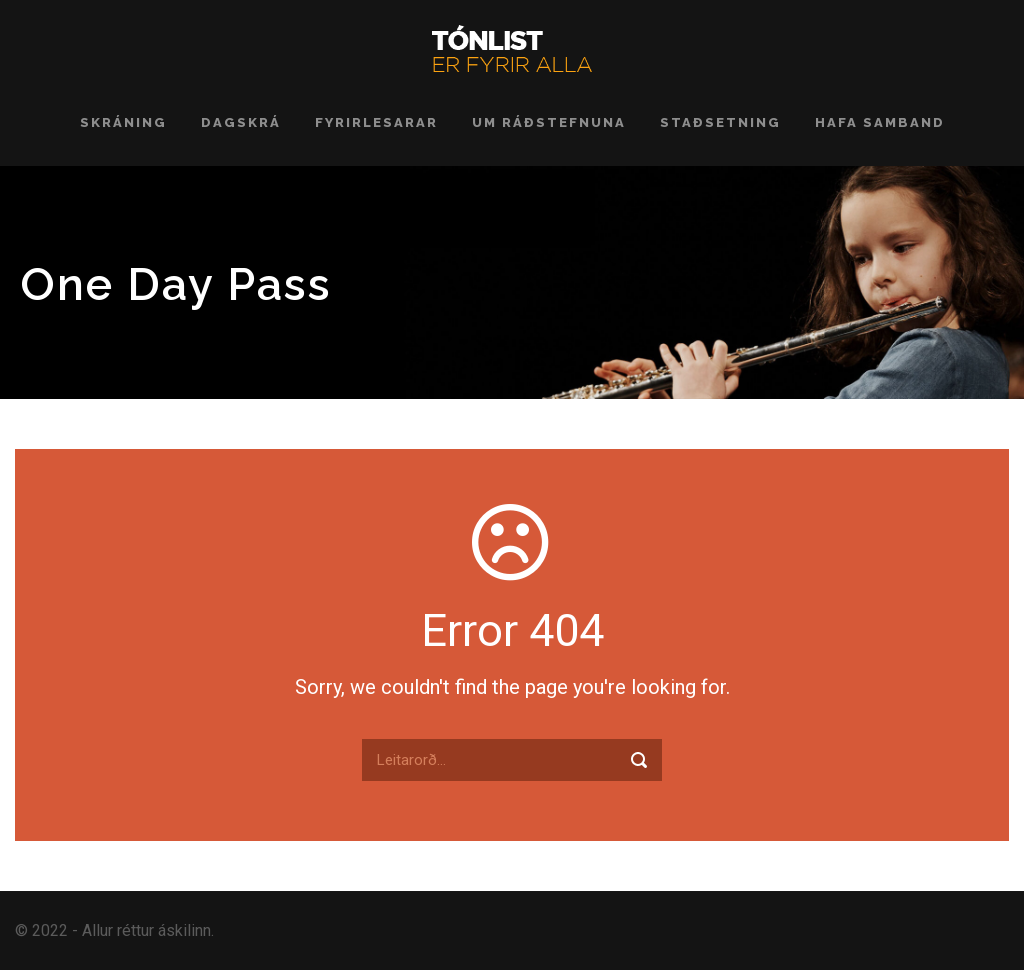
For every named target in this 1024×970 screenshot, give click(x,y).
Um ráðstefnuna (549, 122)
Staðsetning (720, 122)
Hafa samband (880, 122)
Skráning (123, 122)
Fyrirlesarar (376, 122)
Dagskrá (241, 122)
